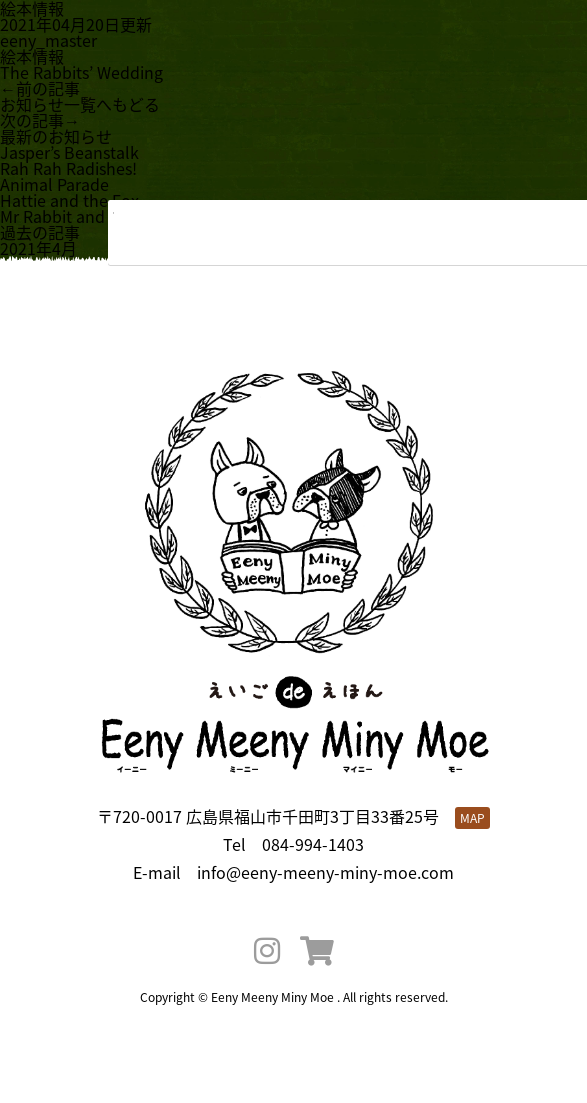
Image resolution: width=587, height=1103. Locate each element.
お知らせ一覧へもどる (80, 104)
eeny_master (48, 40)
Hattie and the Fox (69, 200)
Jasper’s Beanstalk (69, 152)
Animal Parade (54, 184)
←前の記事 (40, 88)
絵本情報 (32, 56)
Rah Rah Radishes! (68, 168)
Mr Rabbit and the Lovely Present (124, 216)
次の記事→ (40, 120)
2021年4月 (38, 248)
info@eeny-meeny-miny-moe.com (325, 872)
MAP (472, 818)
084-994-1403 (313, 844)
